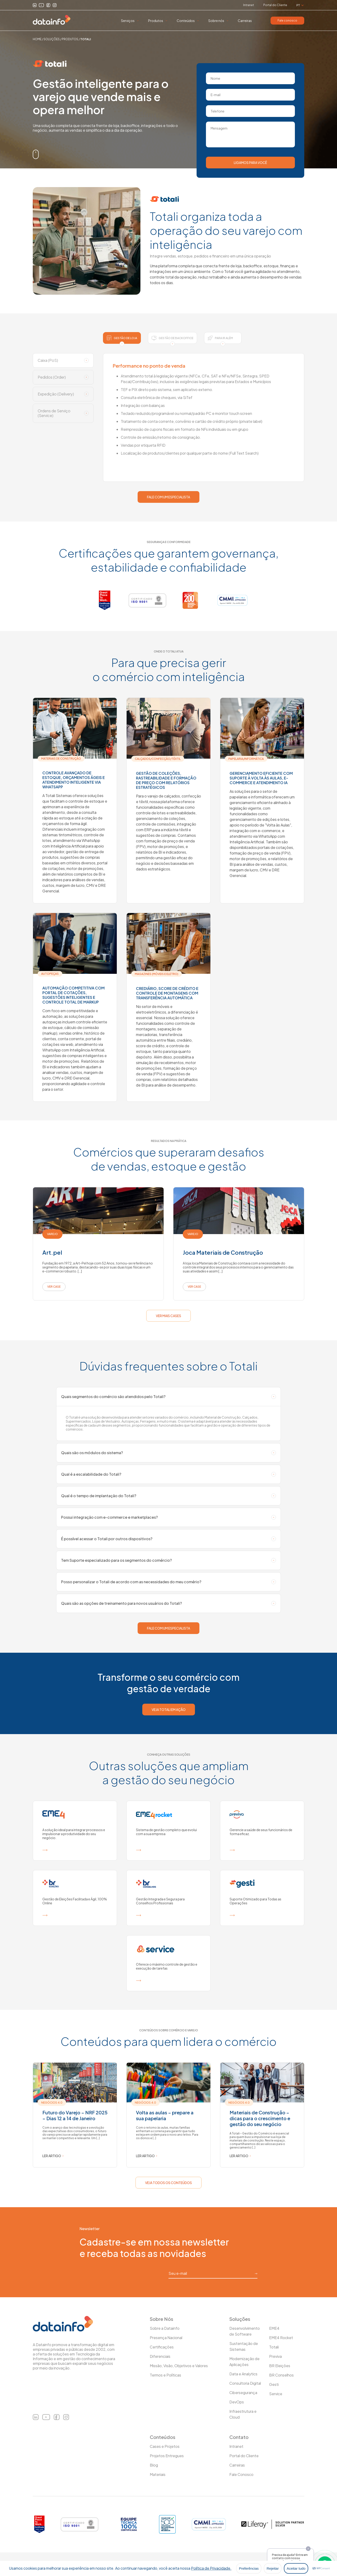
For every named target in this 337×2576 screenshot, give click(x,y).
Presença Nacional (166, 2337)
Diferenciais (160, 2356)
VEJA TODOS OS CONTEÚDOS (168, 2183)
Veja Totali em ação (169, 1709)
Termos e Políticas (165, 2375)
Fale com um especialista (168, 497)
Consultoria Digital (245, 2383)
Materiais (157, 2474)
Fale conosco (287, 20)
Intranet (248, 5)
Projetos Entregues (167, 2455)
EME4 (274, 2328)
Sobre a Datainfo (164, 2328)
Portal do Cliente (275, 5)
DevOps (236, 2401)
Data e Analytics (243, 2373)
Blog (154, 2465)
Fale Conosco (241, 2474)
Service (275, 2393)
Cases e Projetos (164, 2446)
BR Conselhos (281, 2375)
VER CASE (54, 1286)
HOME (37, 39)
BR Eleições (279, 2365)
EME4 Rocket (281, 2337)
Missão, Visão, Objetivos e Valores (179, 2365)
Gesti (274, 2384)
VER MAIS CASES (168, 1316)
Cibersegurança (243, 2392)
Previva (275, 2356)
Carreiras (245, 20)
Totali (274, 2346)
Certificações (162, 2346)
